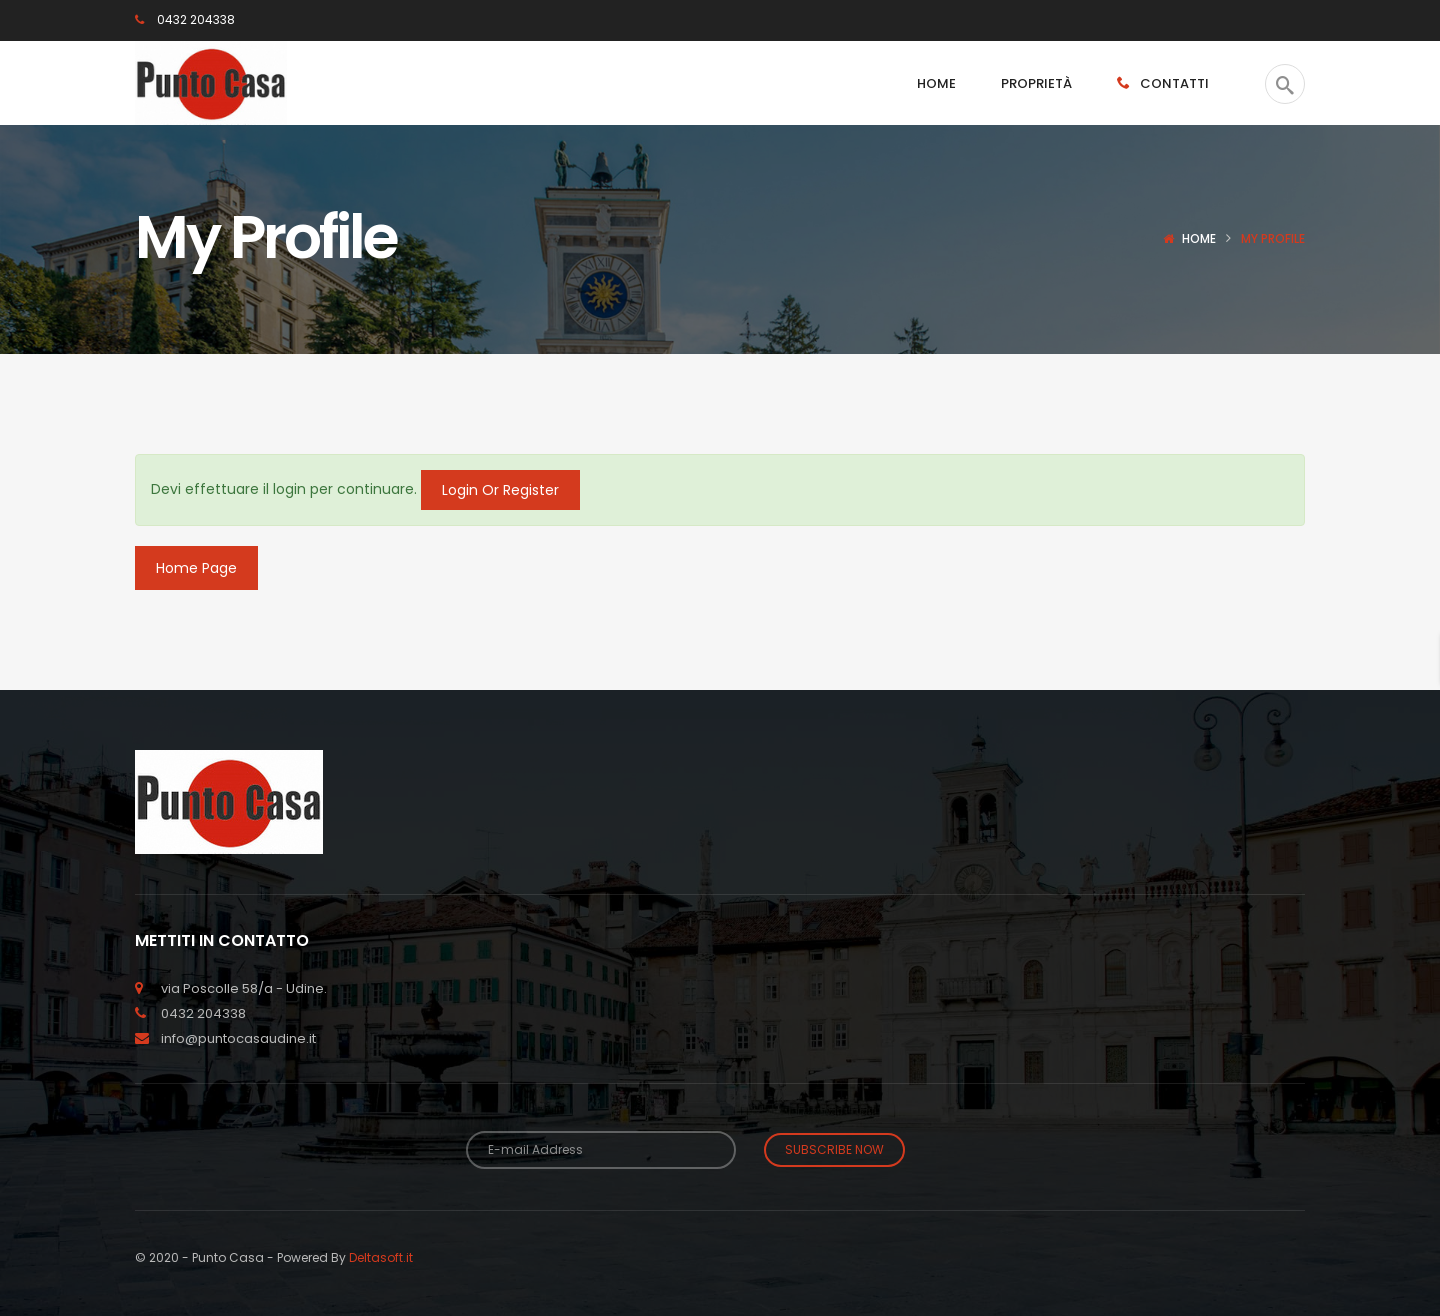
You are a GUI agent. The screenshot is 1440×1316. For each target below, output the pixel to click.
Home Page (196, 568)
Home (1199, 238)
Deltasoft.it (381, 1256)
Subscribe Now (834, 1149)
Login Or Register (500, 490)
